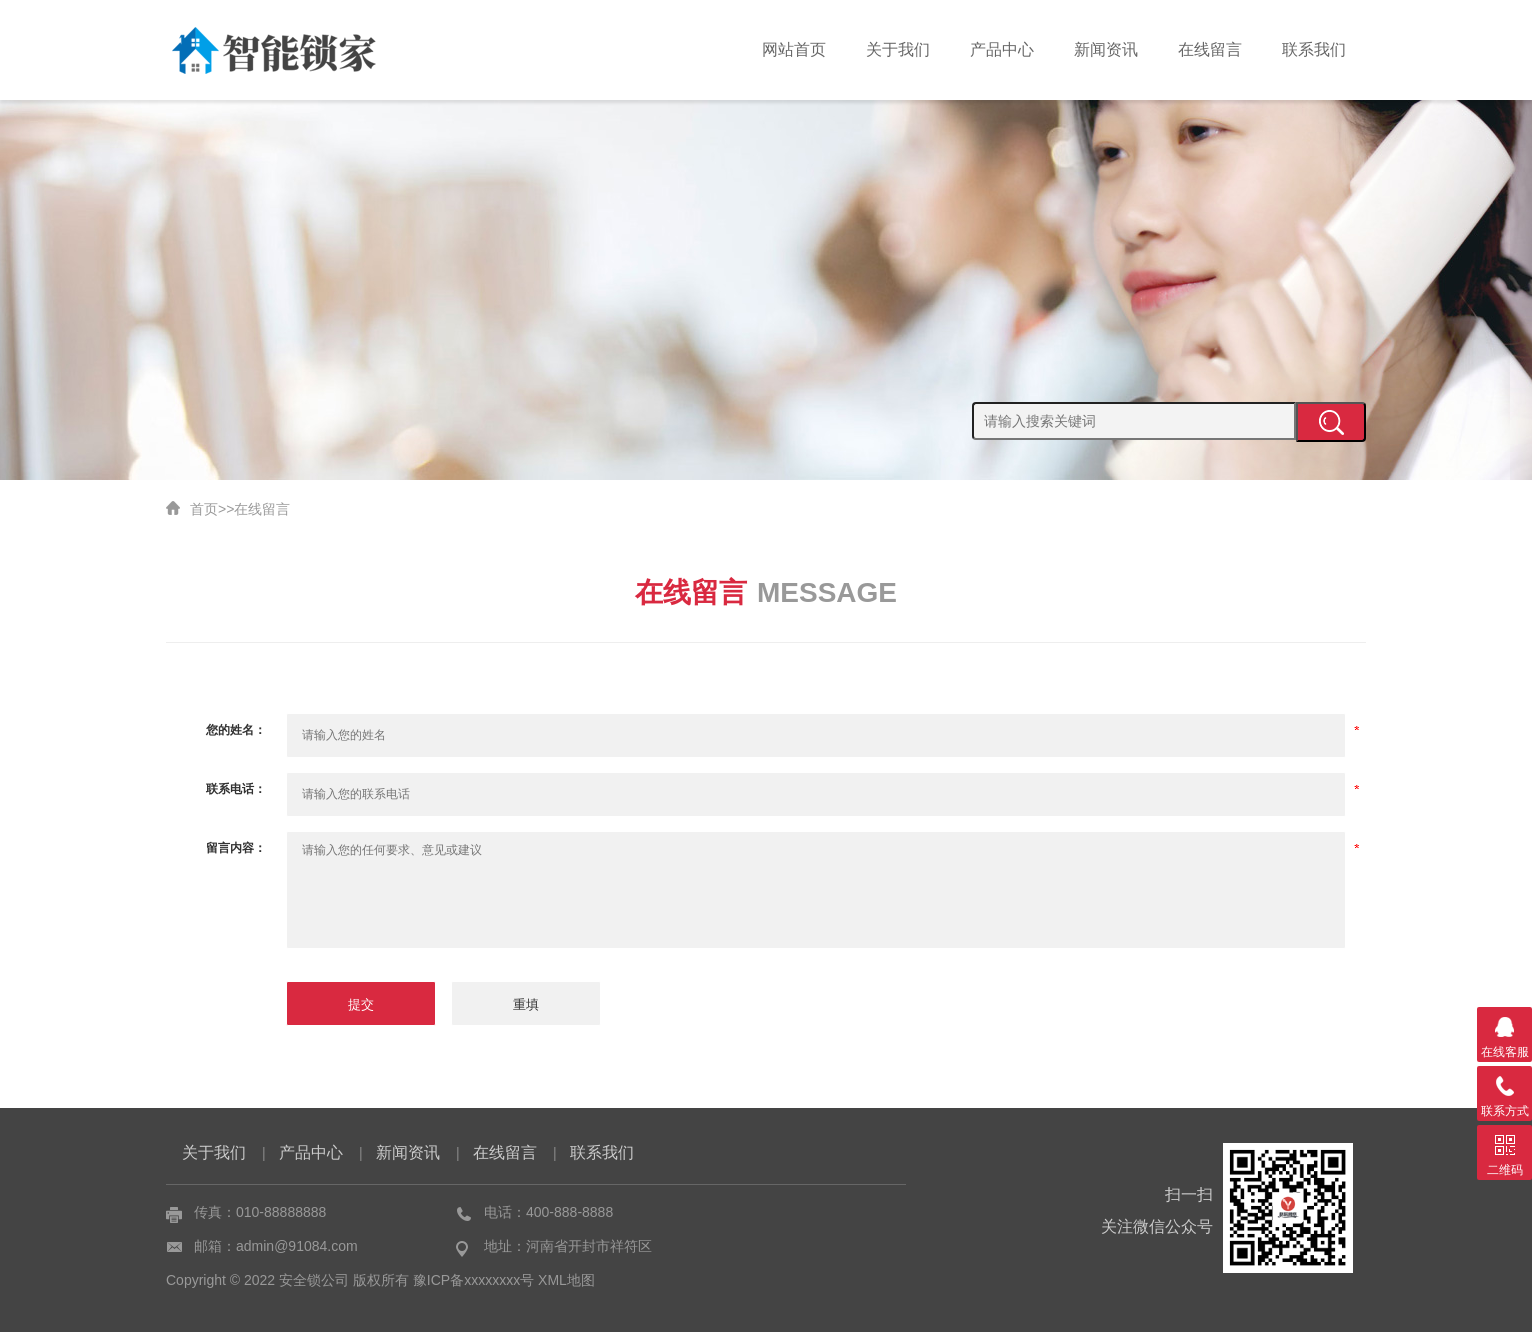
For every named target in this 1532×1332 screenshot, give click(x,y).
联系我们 (1314, 49)
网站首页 (794, 49)
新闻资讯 (1106, 49)
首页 (204, 509)
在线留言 (1210, 49)
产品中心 (1002, 49)
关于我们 (898, 49)
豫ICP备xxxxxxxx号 (473, 1280)
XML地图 (566, 1280)
